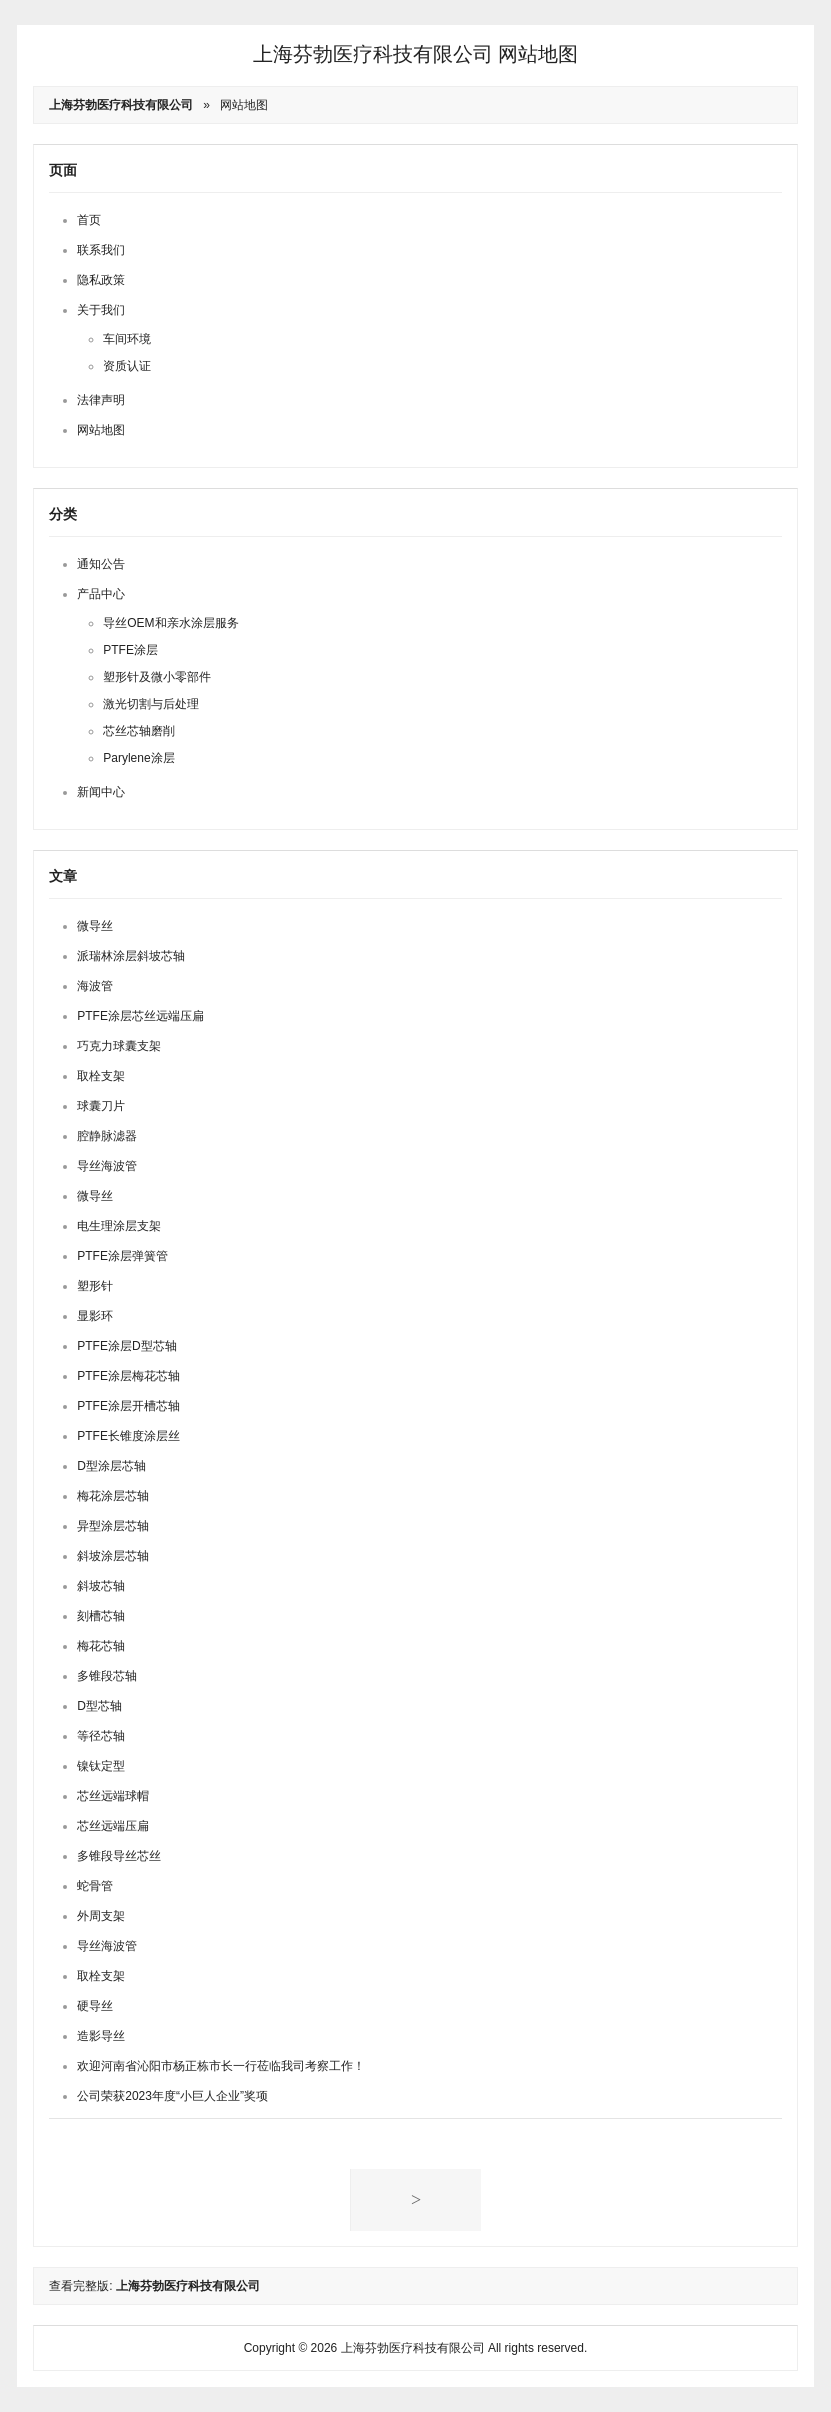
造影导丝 (101, 2036)
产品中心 (101, 594)
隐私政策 (101, 280)
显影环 (95, 1316)
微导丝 (95, 926)
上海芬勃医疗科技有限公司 (373, 54)
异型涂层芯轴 (113, 1526)
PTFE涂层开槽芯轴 (128, 1406)
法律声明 (101, 400)
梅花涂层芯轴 (113, 1496)
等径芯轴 (101, 1736)
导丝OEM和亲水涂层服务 (170, 623)
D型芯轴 (99, 1706)
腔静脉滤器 (107, 1136)
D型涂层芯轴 (111, 1466)
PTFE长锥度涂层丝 (128, 1436)
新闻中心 (101, 792)
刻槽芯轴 (101, 1616)
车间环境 (127, 339)
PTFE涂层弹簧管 (122, 1256)
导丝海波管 (107, 1166)
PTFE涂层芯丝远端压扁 (140, 1016)
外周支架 (101, 1916)
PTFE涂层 (130, 650)
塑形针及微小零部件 (157, 677)
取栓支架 (101, 1076)
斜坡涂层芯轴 (113, 1556)
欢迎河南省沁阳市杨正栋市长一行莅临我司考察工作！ (221, 2066)
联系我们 (101, 250)
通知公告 (101, 564)
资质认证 (127, 366)
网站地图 (244, 105)
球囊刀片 (101, 1106)
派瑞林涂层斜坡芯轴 (131, 956)
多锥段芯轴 (107, 1676)
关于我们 (101, 310)
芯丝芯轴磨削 (139, 731)
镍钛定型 (101, 1766)
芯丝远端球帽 (113, 1796)
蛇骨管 (95, 1886)
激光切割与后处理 (151, 704)
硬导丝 (95, 2006)
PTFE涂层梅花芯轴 (128, 1376)
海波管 (95, 986)
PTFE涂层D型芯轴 (126, 1346)
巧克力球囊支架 (119, 1046)
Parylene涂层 (138, 758)
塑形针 (95, 1286)
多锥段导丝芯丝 (119, 1856)
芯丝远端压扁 (113, 1826)
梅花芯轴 (101, 1646)
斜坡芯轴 (101, 1586)
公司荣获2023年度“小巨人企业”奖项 (172, 2096)
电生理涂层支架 (119, 1226)
